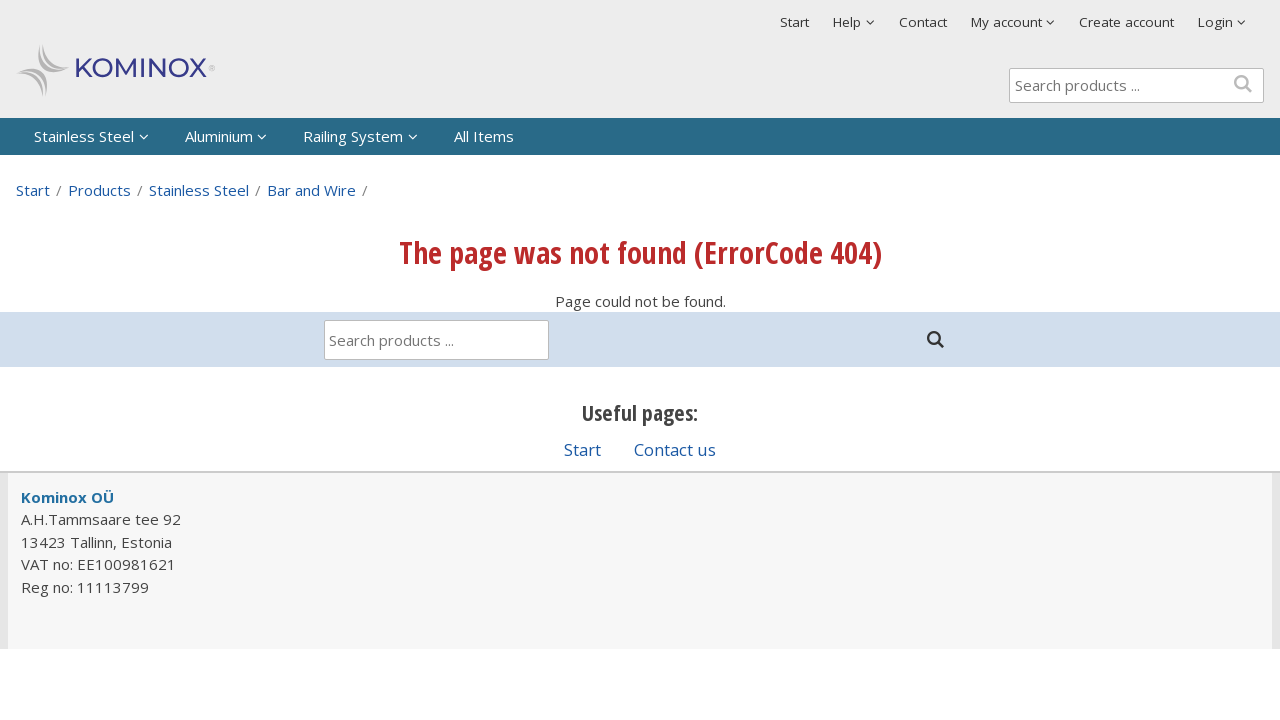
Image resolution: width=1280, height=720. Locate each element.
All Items (484, 136)
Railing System (353, 136)
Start (794, 22)
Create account (1126, 22)
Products (99, 190)
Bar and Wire (311, 190)
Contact (923, 22)
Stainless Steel (84, 136)
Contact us (675, 449)
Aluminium (219, 136)
